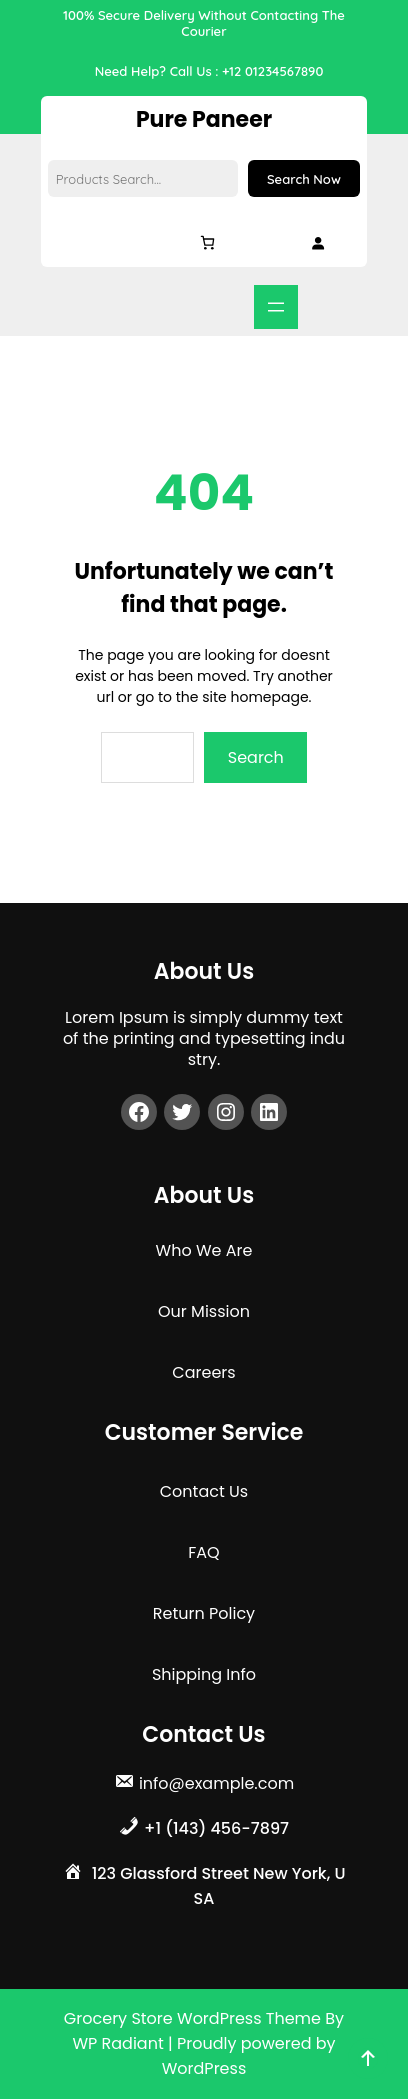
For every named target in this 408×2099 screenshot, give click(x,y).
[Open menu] (276, 307)
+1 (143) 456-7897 (216, 1828)
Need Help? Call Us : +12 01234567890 (209, 71)
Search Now (304, 179)
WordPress (204, 2068)
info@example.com (216, 1783)
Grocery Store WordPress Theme (194, 2018)
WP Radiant (117, 2043)
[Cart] (207, 242)
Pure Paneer (204, 119)
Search (256, 757)
